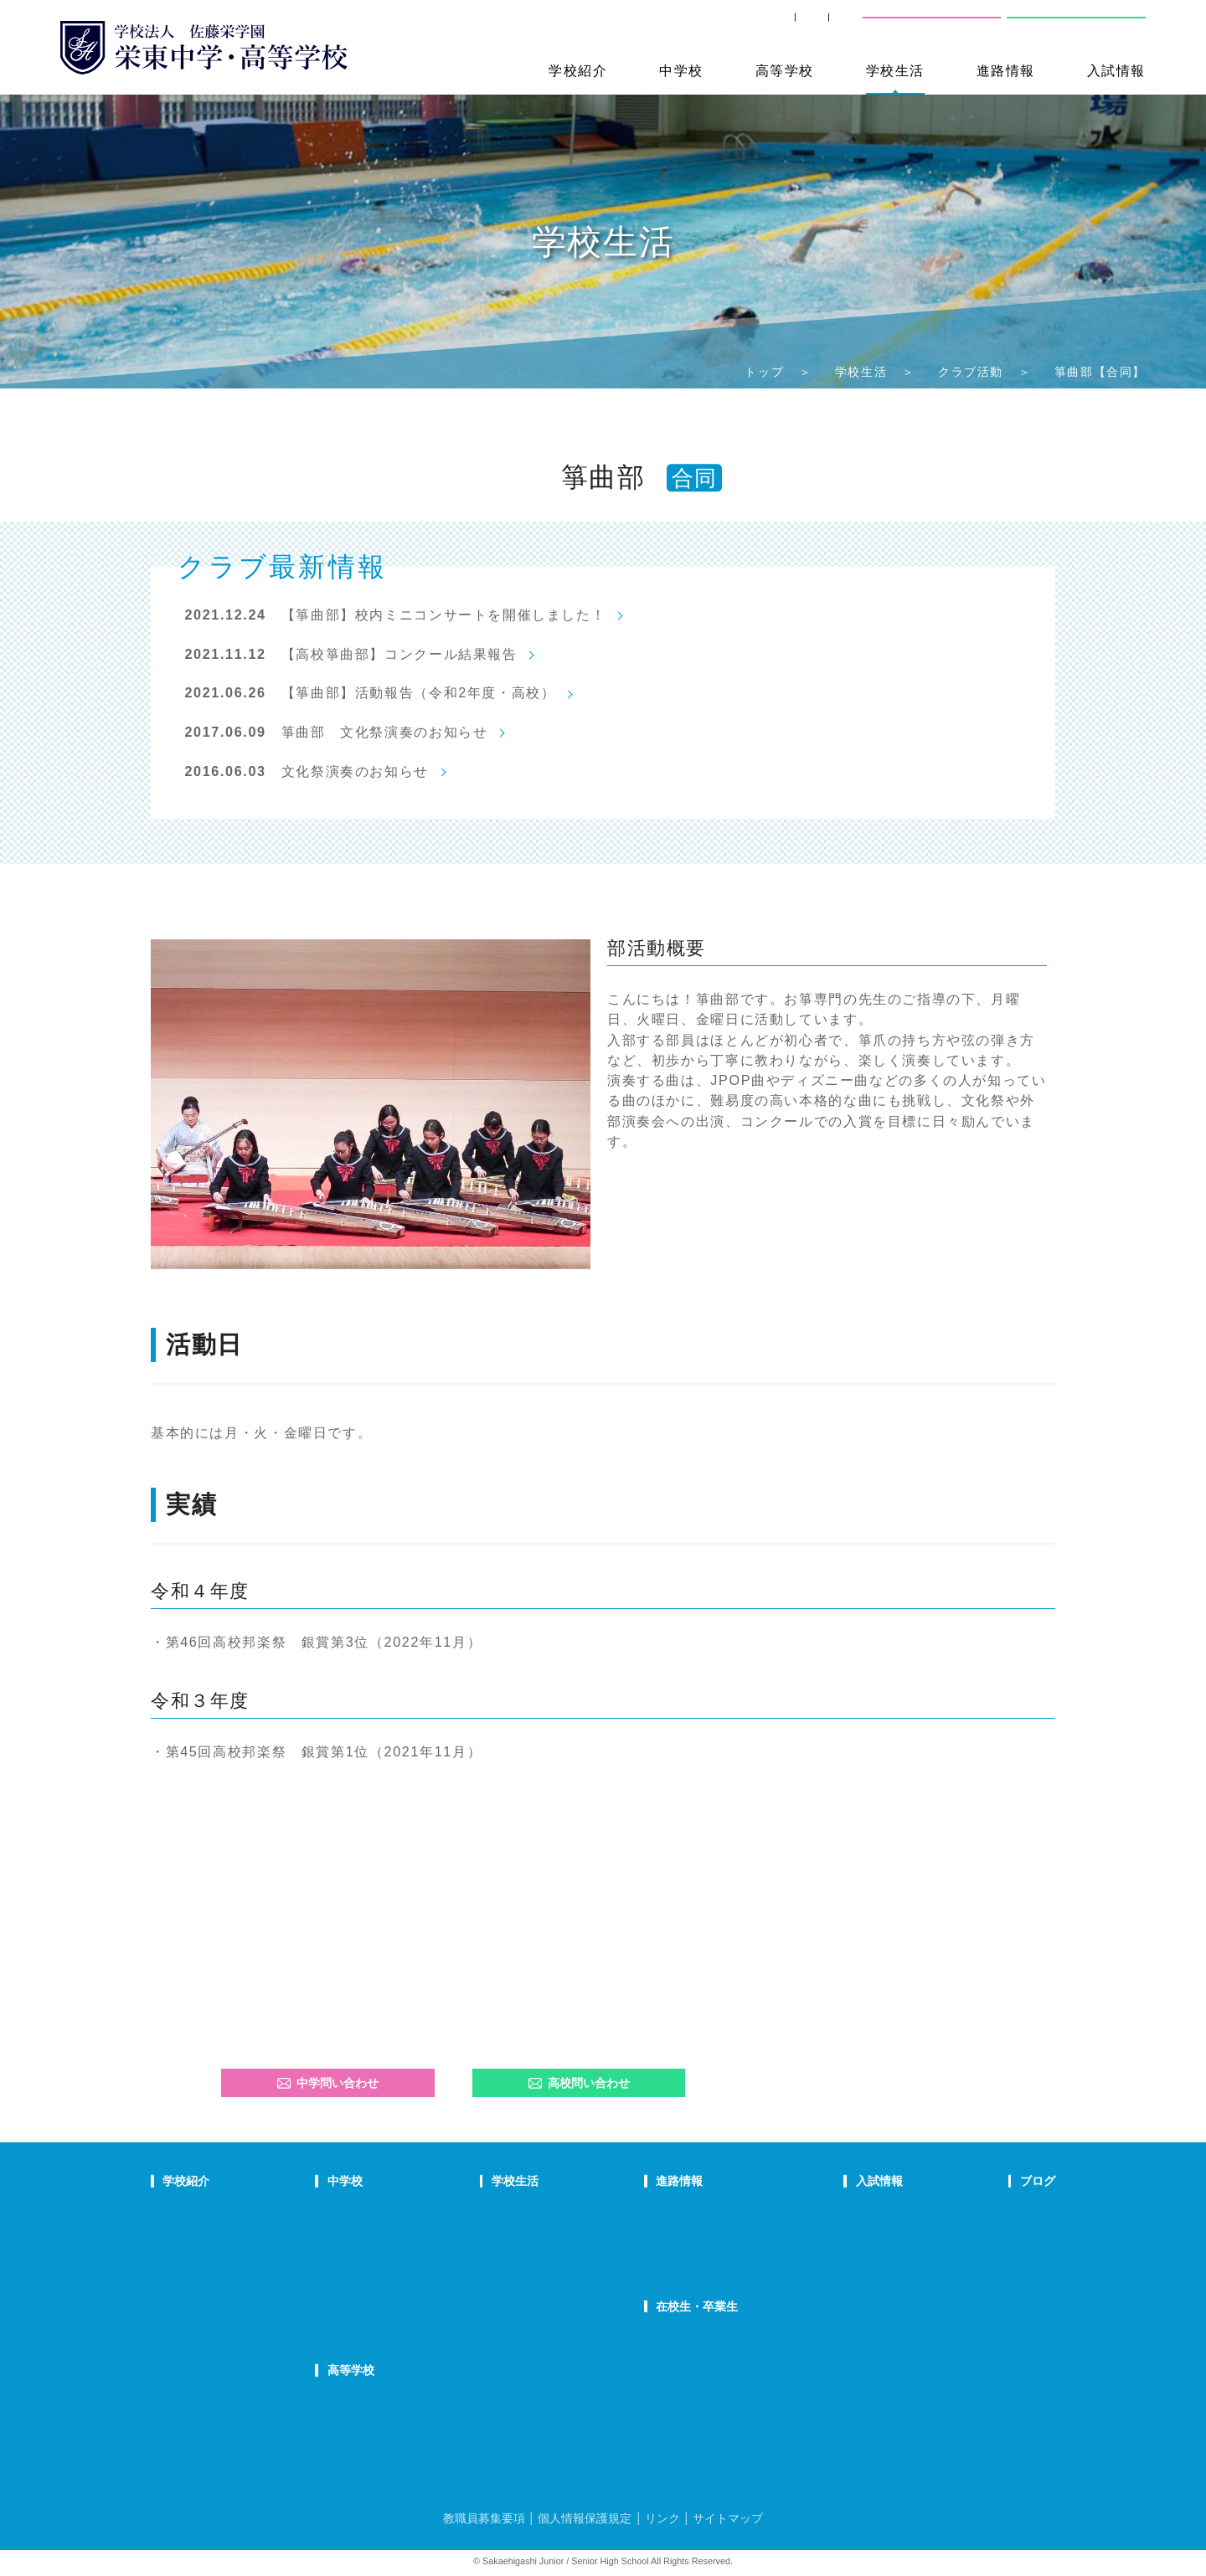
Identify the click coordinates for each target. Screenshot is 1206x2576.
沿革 (173, 2297)
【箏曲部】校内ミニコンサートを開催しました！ (443, 614)
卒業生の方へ (730, 25)
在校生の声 (417, 2254)
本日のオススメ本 (1011, 2318)
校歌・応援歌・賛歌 (211, 2275)
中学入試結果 (849, 2254)
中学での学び (423, 2211)
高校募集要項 (849, 2297)
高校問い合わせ (1073, 25)
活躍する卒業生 (698, 2254)
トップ (764, 371)
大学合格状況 (692, 2233)
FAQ (400, 2275)
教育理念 (184, 2233)
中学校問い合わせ (931, 25)
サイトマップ (728, 2518)
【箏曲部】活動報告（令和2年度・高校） (418, 692)
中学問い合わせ (328, 2083)
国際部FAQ (417, 2318)
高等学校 (784, 70)
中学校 (681, 70)
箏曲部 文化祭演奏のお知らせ (384, 731)
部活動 (984, 2297)
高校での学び (423, 2400)
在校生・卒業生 (701, 2306)
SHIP (647, 25)
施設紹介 (552, 2275)
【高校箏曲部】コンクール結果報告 (399, 653)
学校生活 (895, 70)
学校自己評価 (195, 2362)
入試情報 (1116, 70)
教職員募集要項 (484, 2518)
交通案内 (822, 25)
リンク (662, 2518)
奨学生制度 (844, 2318)
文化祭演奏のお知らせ (355, 771)
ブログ (985, 2181)
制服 (541, 2254)
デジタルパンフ (200, 2340)
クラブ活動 (970, 371)
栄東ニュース (1000, 2211)
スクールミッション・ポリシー (238, 2254)
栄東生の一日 (423, 2233)
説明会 (984, 2254)
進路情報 (1006, 70)
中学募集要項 (849, 2233)
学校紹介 (578, 70)
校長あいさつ (195, 2211)
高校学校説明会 (855, 2275)
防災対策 (184, 2318)
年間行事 (552, 2211)
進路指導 (682, 2211)
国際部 (406, 2297)
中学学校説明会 (855, 2211)
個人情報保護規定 (584, 2518)
